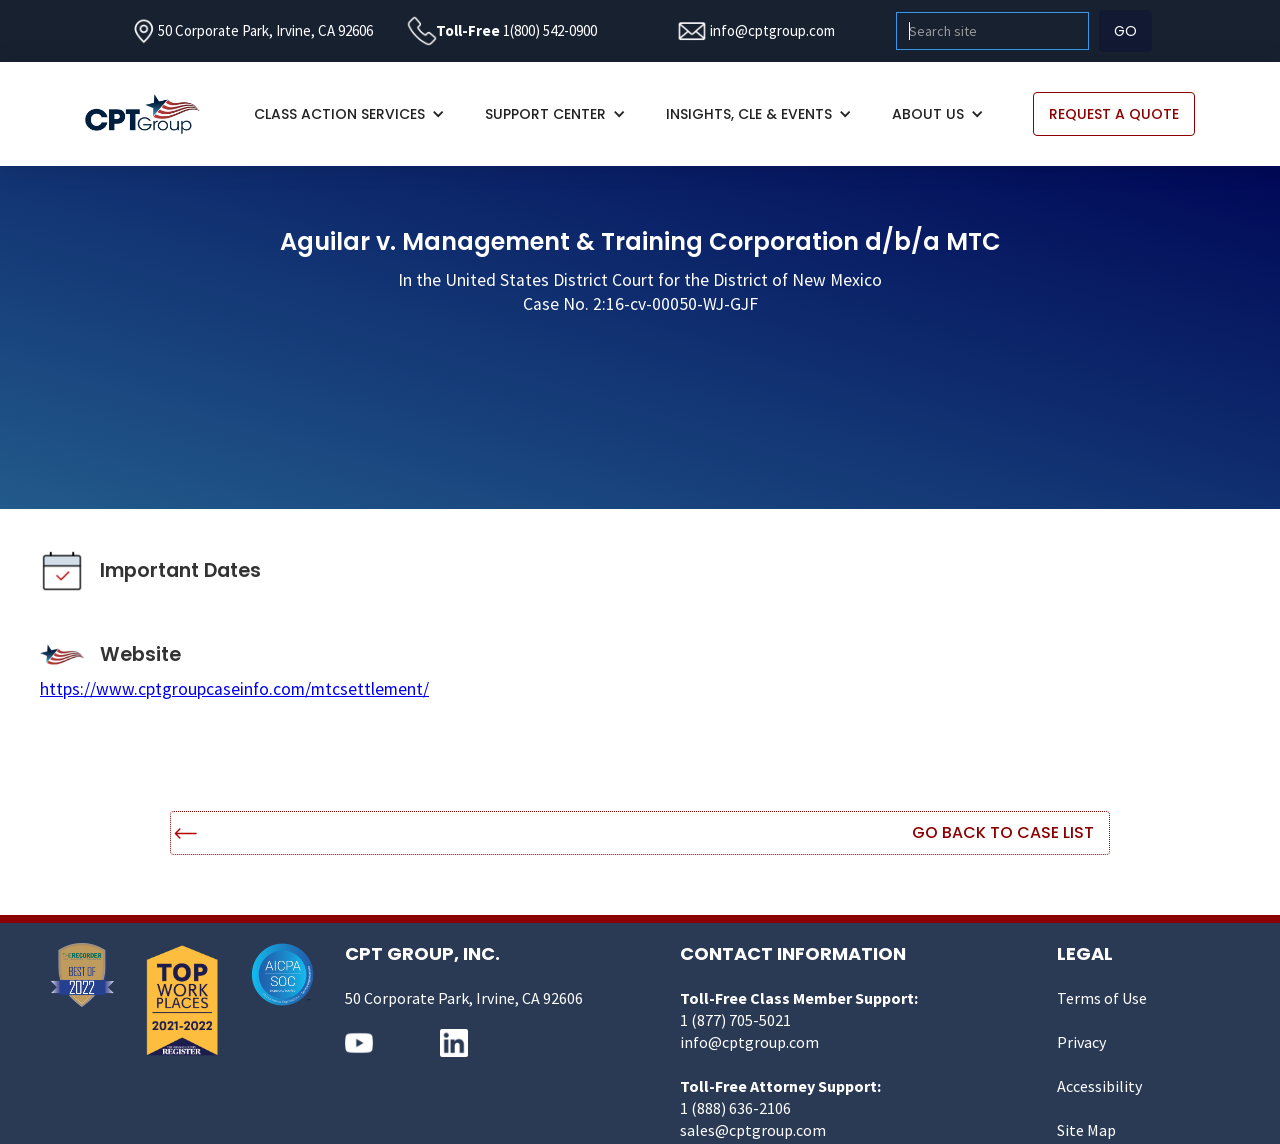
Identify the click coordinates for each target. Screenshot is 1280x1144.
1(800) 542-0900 (550, 30)
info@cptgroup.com (772, 30)
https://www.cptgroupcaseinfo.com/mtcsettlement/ (234, 689)
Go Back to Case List (1003, 832)
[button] (349, 114)
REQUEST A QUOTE (1114, 114)
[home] (152, 114)
